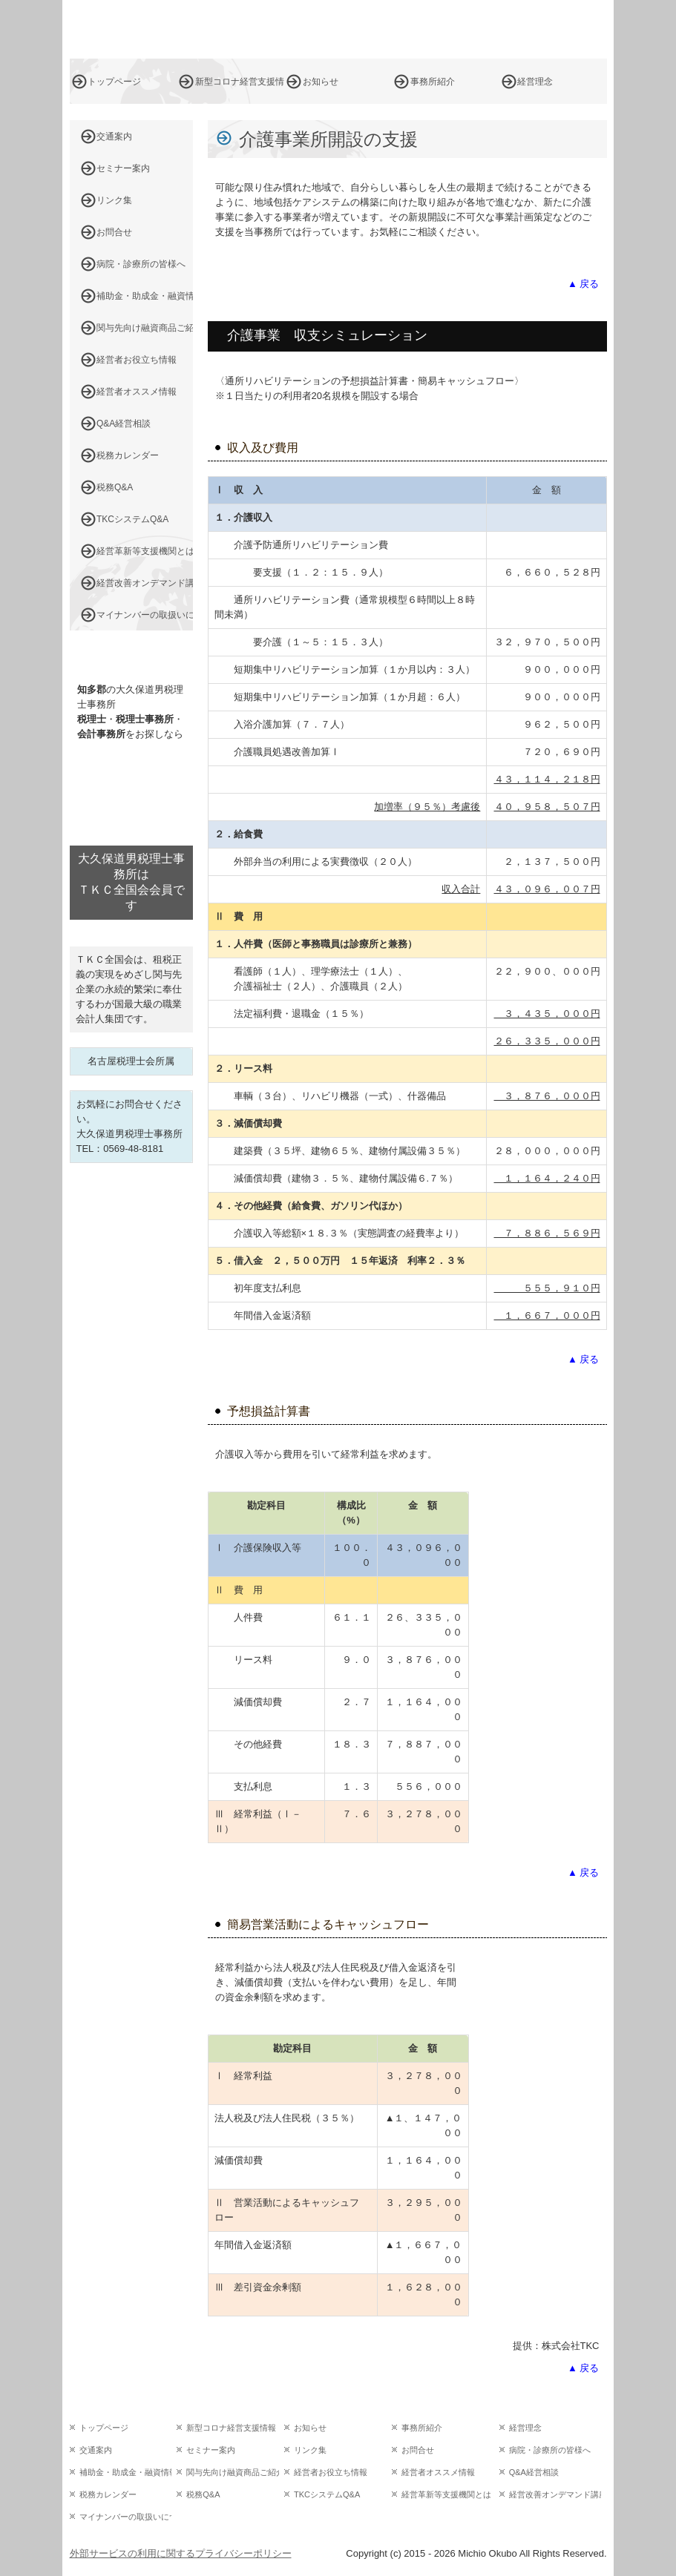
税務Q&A (114, 487)
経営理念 (535, 81)
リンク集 (114, 200)
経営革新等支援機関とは (144, 551)
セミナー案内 (123, 168)
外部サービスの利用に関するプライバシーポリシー (181, 2553)
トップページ (114, 81)
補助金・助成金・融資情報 (144, 296)
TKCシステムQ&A (132, 519)
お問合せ (114, 232)
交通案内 (114, 136)
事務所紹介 (432, 81)
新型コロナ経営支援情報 (239, 81)
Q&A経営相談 (123, 423)
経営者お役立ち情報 (136, 360)
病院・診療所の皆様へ (141, 264)
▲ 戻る (583, 283)
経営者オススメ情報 (136, 391)
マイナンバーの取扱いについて (144, 615)
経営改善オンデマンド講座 (144, 583)
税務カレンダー (127, 455)
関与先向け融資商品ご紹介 (144, 328)
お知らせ (320, 81)
